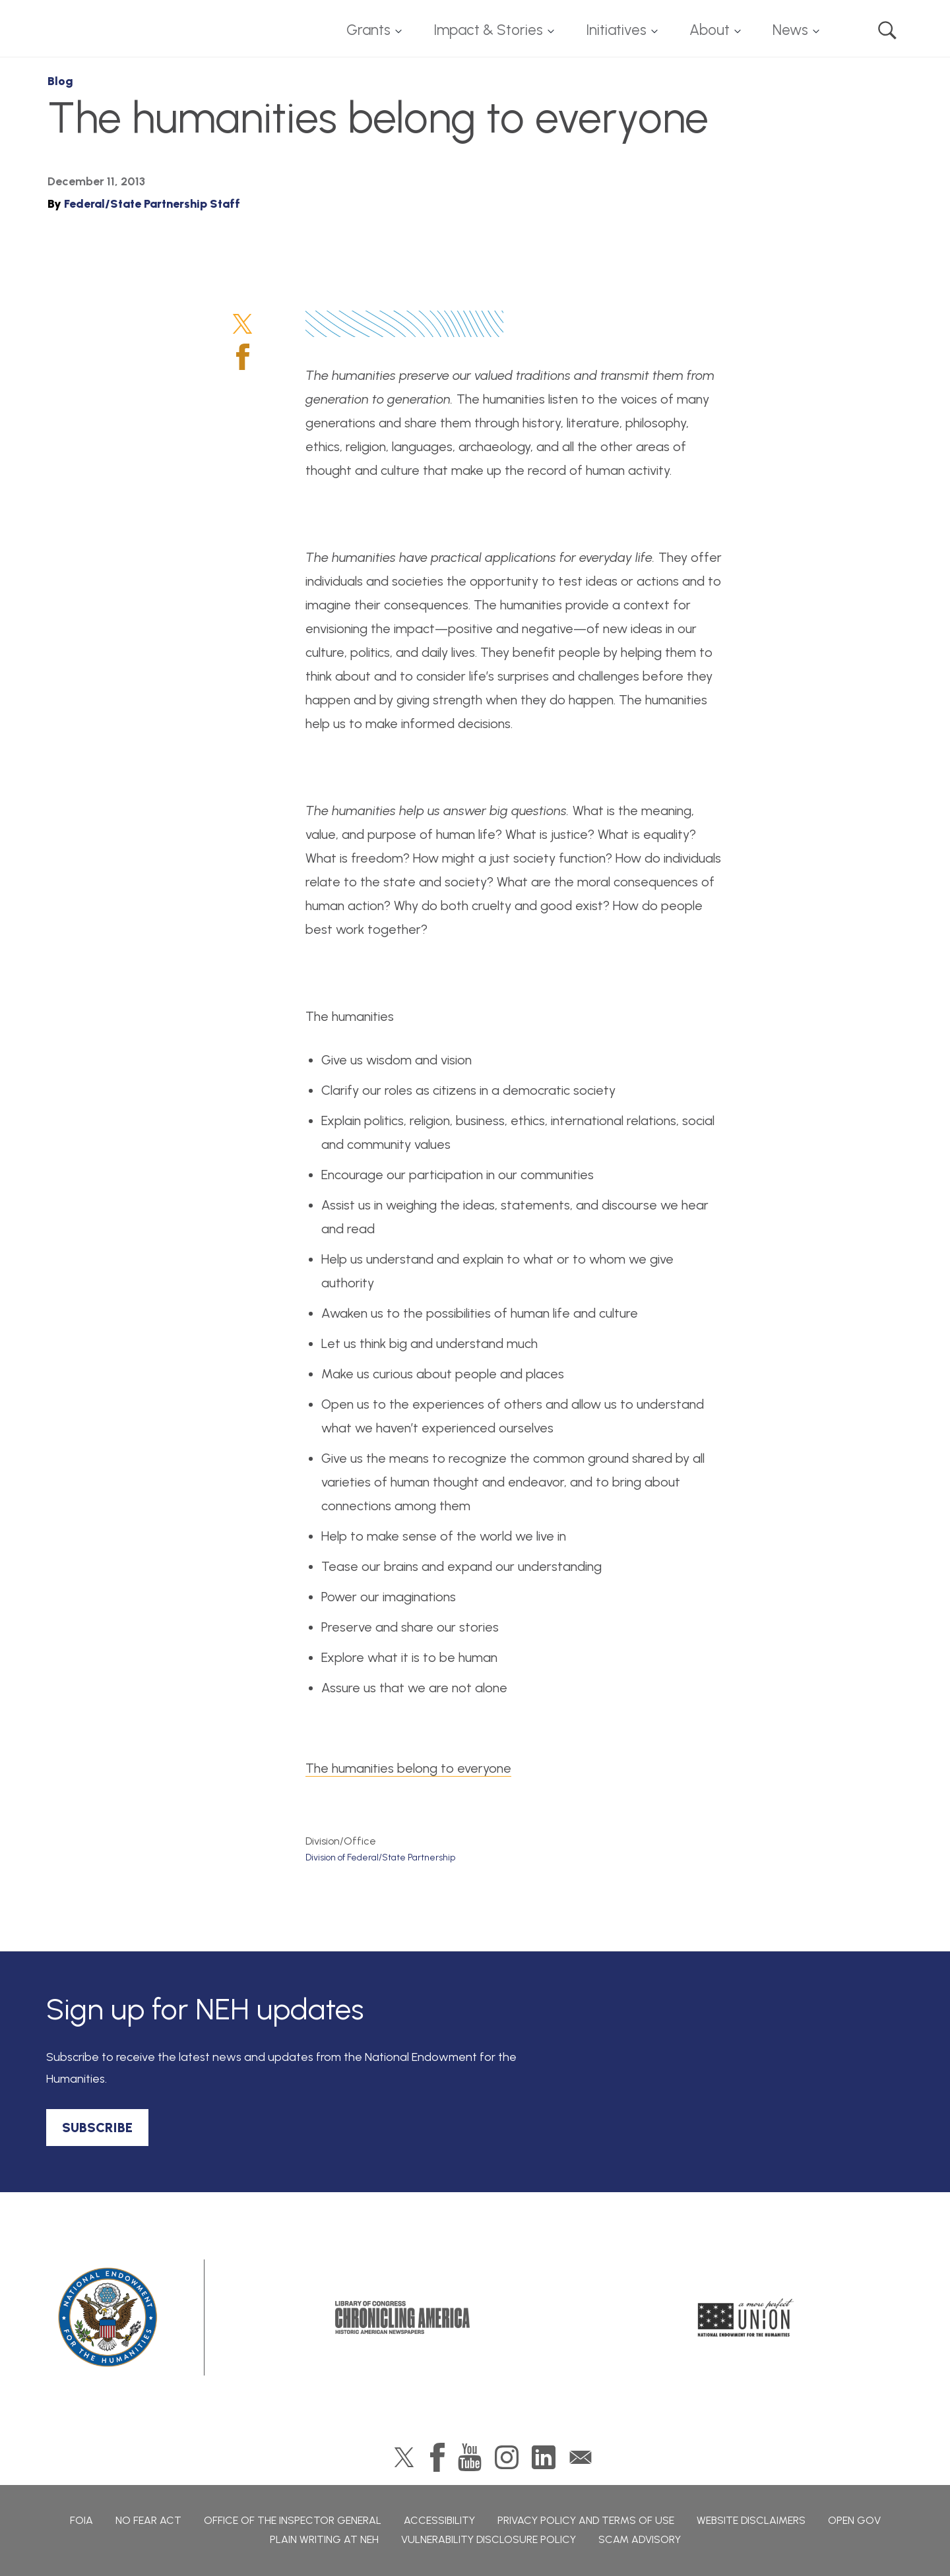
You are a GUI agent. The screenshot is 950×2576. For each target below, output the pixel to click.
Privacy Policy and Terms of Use (585, 2520)
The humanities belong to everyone (408, 1768)
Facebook (242, 357)
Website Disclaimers (751, 2520)
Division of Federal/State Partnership (380, 1857)
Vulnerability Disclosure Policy (488, 2539)
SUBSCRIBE (97, 2127)
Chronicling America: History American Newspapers (402, 2317)
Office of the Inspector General (292, 2520)
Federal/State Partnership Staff (152, 204)
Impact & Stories (488, 30)
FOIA (81, 2520)
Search (887, 30)
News (790, 30)
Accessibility (439, 2520)
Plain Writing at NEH (324, 2539)
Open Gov (854, 2520)
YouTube (470, 2457)
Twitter (242, 324)
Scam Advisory (639, 2539)
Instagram (507, 2457)
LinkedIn (543, 2457)
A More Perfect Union (745, 2317)
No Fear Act (148, 2520)
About (709, 30)
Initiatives (616, 30)
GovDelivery (580, 2457)
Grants (368, 30)
